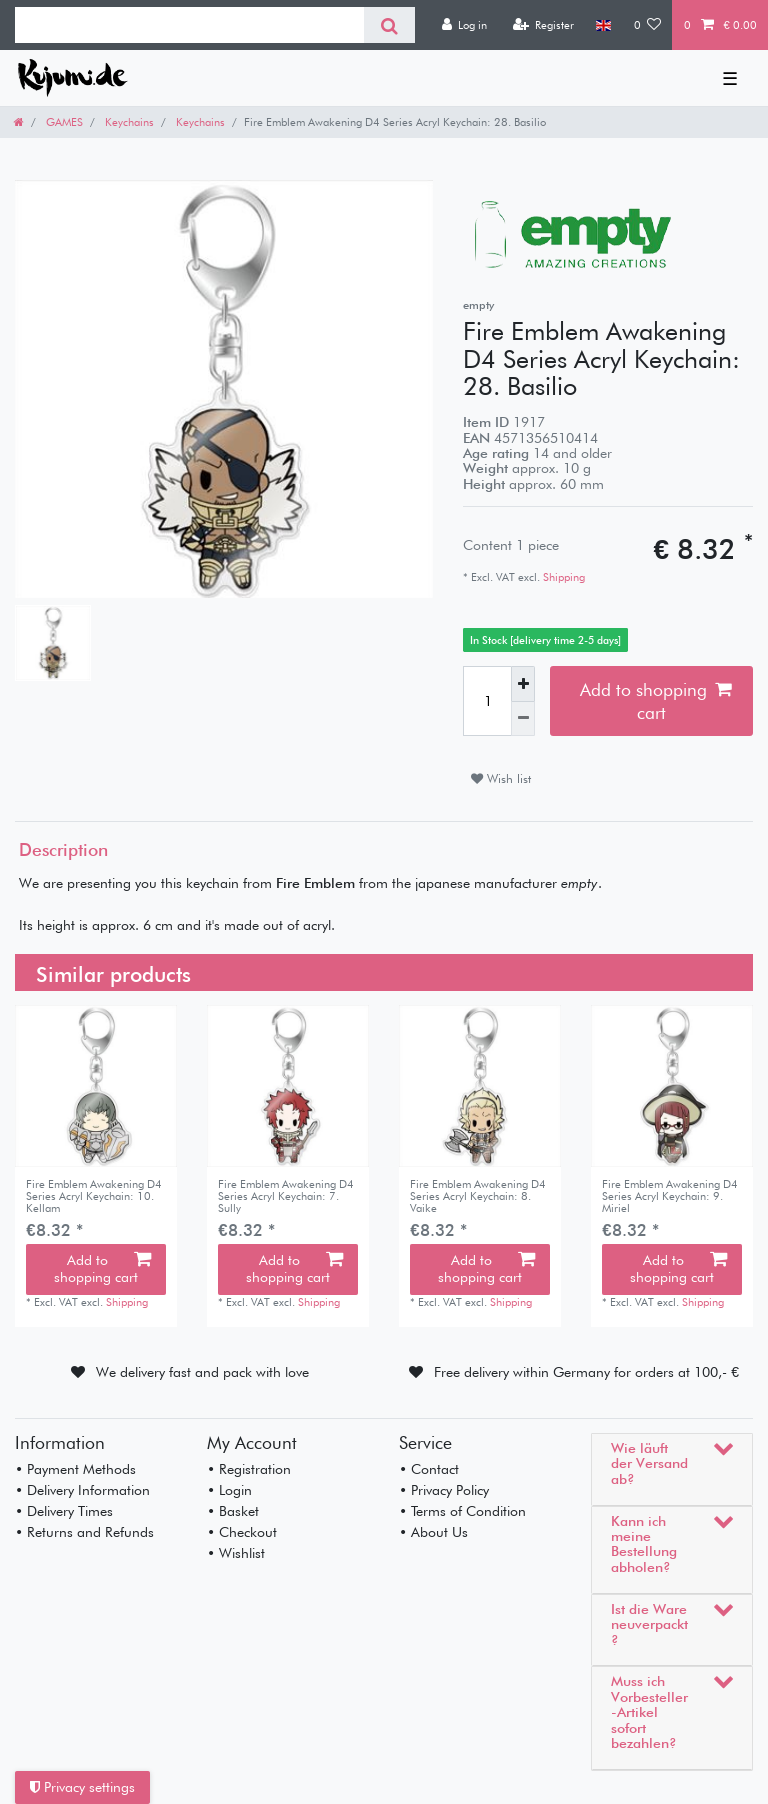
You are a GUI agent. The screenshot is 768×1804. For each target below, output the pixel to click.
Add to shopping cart (655, 700)
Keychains (128, 122)
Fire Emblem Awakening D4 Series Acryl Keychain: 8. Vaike (478, 1196)
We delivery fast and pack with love (202, 1372)
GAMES (63, 122)
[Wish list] (648, 25)
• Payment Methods (75, 1469)
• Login (229, 1490)
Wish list (501, 778)
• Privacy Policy (444, 1490)
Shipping (562, 577)
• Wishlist (236, 1553)
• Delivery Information (82, 1490)
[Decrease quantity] (523, 719)
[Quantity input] (487, 701)
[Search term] (189, 25)
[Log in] (464, 25)
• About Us (433, 1532)
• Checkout (242, 1532)
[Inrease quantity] (523, 683)
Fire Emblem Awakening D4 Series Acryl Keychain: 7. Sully (286, 1196)
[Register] (543, 25)
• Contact (429, 1469)
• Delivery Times (64, 1511)
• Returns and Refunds (84, 1532)
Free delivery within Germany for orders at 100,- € (586, 1372)
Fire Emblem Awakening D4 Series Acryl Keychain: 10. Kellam (94, 1196)
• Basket (233, 1511)
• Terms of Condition (462, 1511)
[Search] (389, 25)
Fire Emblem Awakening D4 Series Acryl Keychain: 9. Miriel (670, 1196)
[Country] (603, 25)
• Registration (249, 1469)
